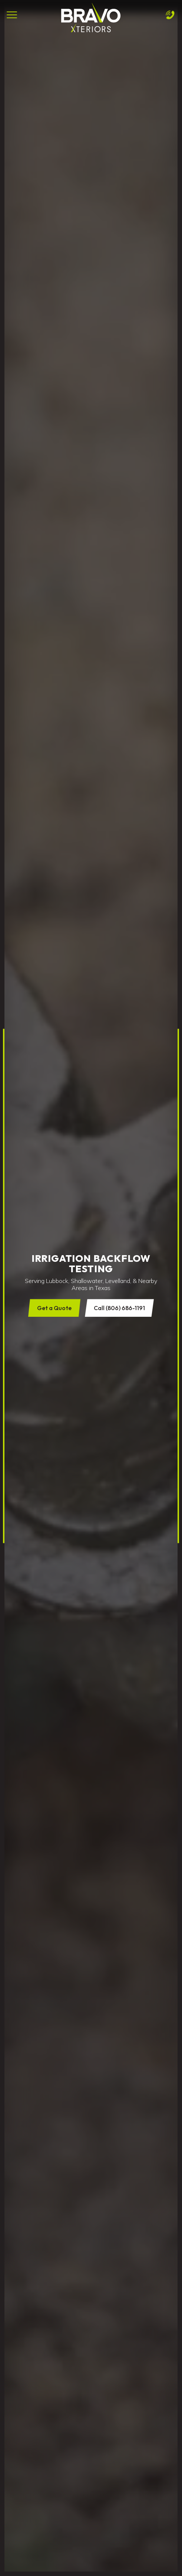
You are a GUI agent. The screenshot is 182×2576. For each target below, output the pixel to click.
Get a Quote (54, 1308)
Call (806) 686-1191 (119, 1308)
